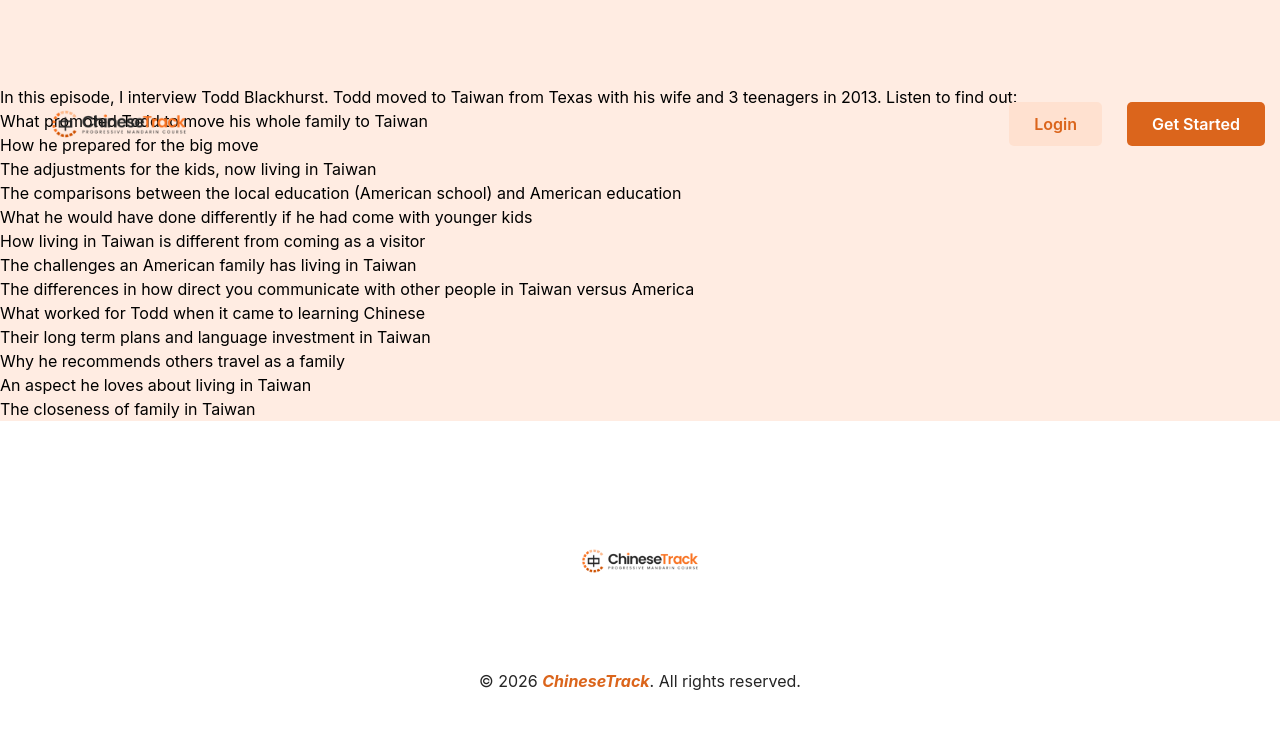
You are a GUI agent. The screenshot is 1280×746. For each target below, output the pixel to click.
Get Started (1196, 124)
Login (1055, 124)
